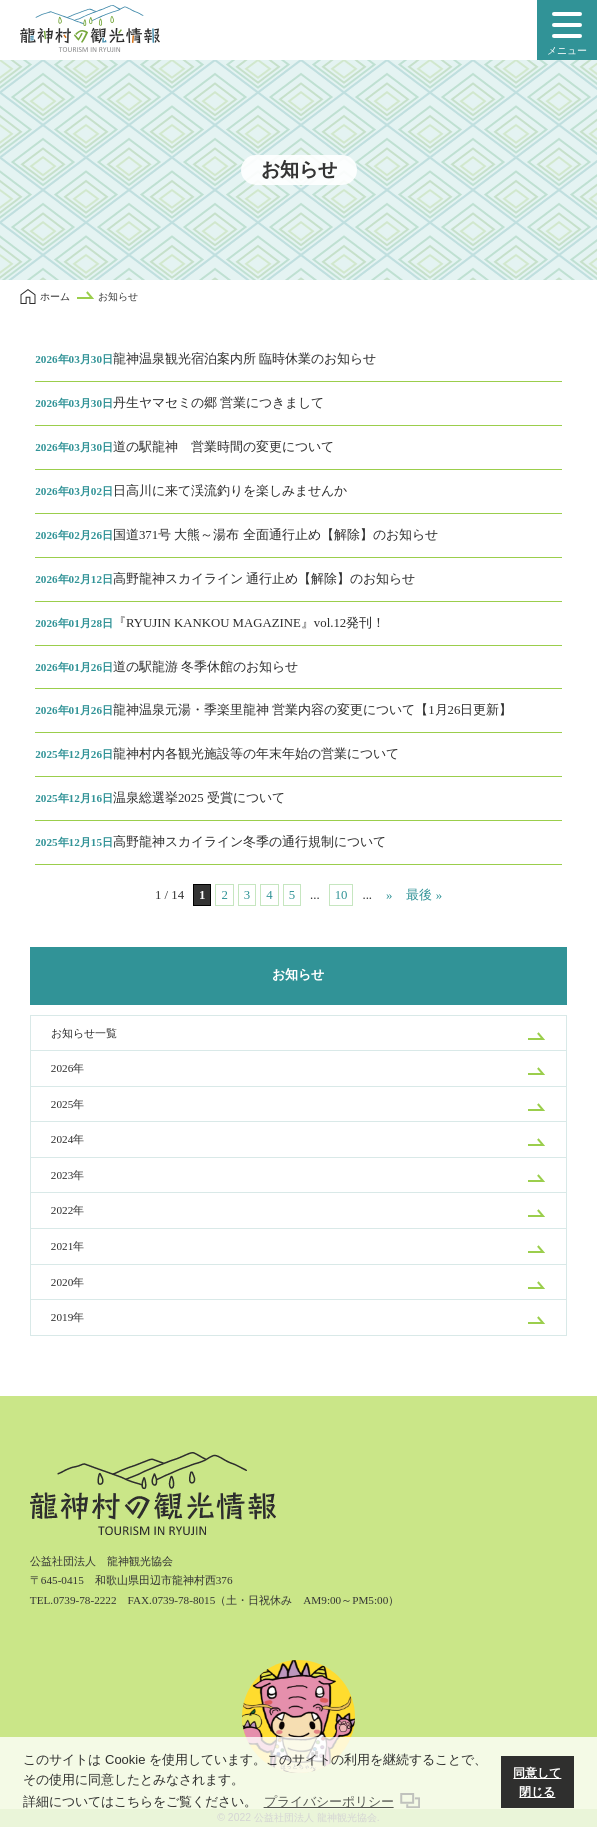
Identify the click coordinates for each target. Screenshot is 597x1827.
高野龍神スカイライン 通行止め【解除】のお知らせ (225, 579)
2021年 (67, 1246)
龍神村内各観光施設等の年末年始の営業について (217, 754)
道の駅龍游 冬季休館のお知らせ (166, 667)
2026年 (67, 1068)
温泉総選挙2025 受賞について (160, 798)
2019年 (67, 1317)
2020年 (67, 1282)
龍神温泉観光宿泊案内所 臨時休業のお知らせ (205, 359)
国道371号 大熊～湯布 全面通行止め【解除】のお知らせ (236, 535)
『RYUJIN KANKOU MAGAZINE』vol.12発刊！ (210, 623)
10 (341, 895)
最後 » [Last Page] (424, 895)
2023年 (67, 1175)
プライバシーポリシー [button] (329, 1801)
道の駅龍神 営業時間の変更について (184, 447)
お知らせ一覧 (84, 1033)
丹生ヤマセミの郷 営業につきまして (179, 403)
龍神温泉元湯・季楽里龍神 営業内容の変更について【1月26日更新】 (273, 710)
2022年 (67, 1210)
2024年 (67, 1139)
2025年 (67, 1104)
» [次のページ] (389, 895)
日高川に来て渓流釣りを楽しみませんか (191, 491)
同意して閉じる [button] (537, 1782)
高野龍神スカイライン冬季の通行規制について (210, 842)
